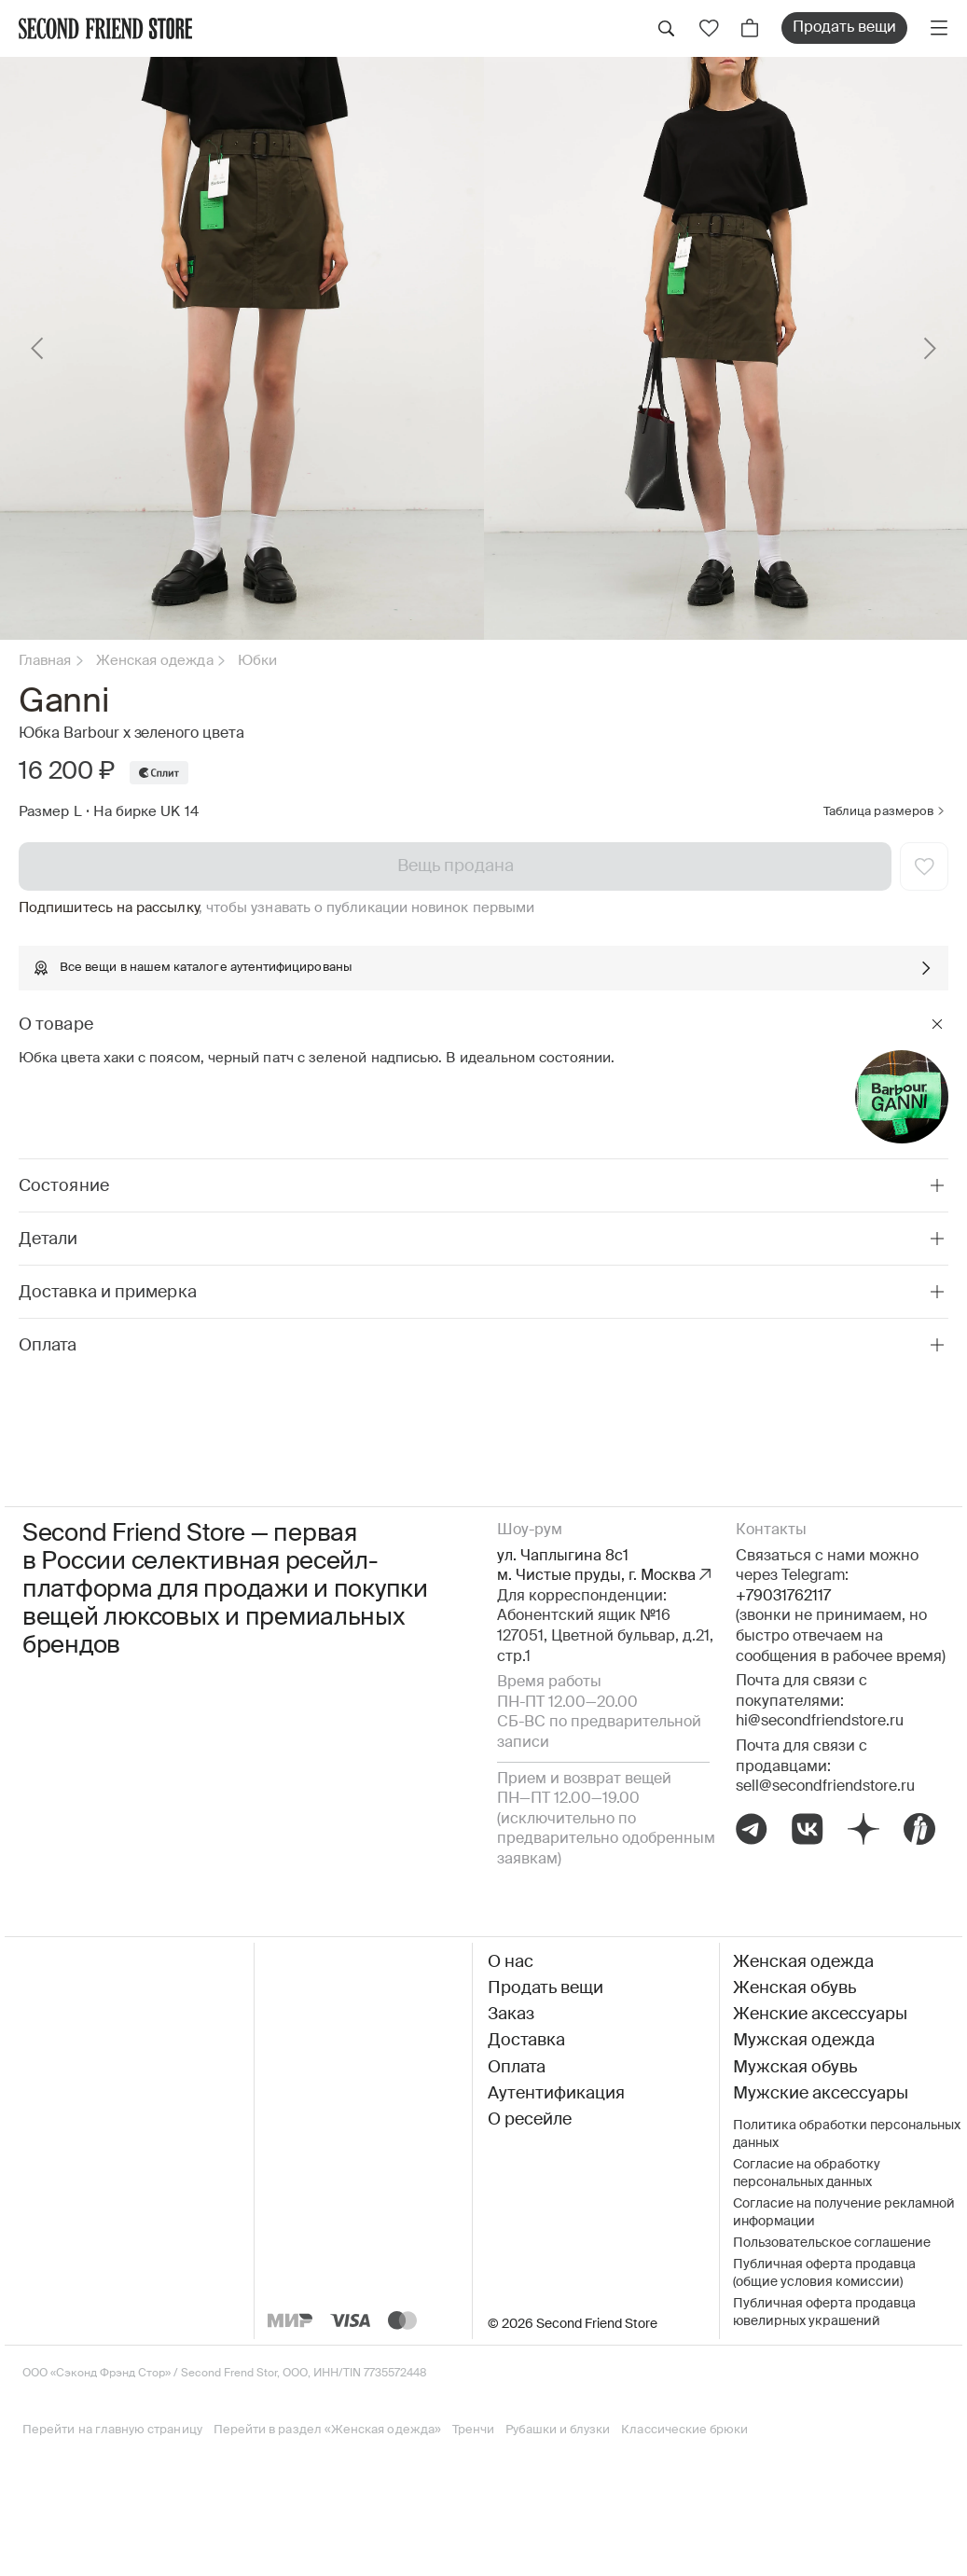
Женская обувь (794, 1988)
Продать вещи (844, 28)
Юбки (257, 661)
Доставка (526, 2040)
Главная (45, 661)
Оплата (517, 2067)
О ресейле (530, 2120)
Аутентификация (556, 2093)
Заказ (511, 2014)
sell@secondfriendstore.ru (825, 1787)
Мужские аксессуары (820, 2093)
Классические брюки (684, 2430)
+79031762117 (783, 1596)
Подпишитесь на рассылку (109, 908)
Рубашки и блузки (557, 2430)
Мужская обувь (795, 2067)
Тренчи (473, 2430)
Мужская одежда (804, 2040)
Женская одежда (155, 661)
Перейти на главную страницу (112, 2430)
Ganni (63, 702)
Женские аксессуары (820, 2014)
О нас (510, 1962)
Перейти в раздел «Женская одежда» (327, 2430)
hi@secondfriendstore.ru (820, 1721)
